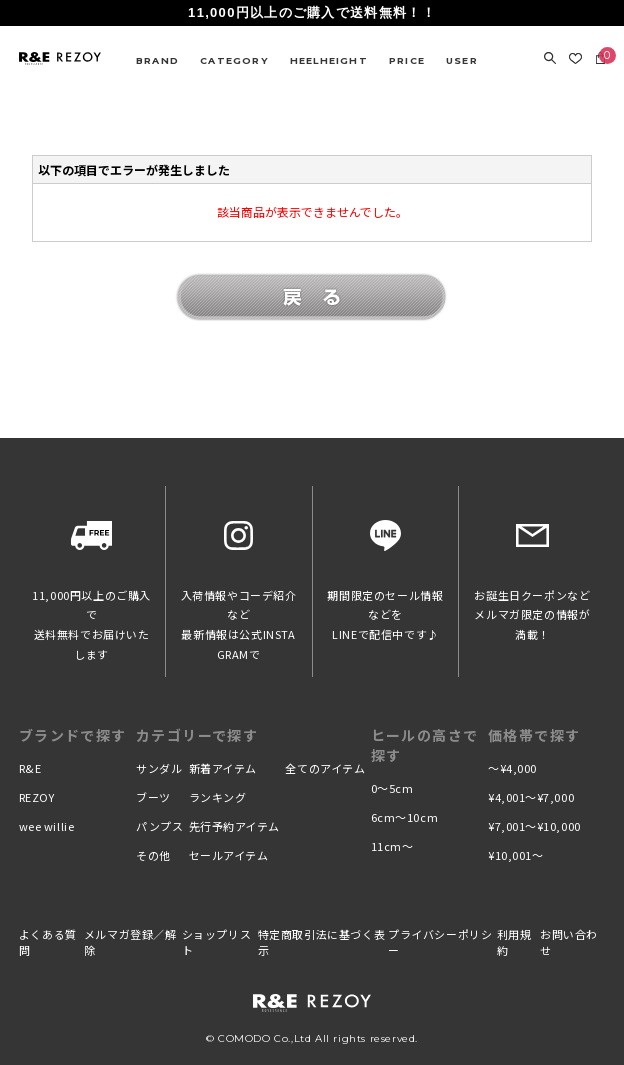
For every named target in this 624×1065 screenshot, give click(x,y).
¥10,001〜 (515, 855)
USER (462, 60)
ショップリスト (217, 942)
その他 (153, 855)
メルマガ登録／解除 (130, 942)
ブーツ (153, 797)
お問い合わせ (569, 942)
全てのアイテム (325, 768)
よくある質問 (48, 942)
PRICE (407, 60)
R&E (30, 768)
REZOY (37, 797)
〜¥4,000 (512, 768)
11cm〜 (392, 846)
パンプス (159, 826)
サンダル (159, 768)
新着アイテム (223, 768)
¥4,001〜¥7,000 (531, 797)
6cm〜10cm (404, 817)
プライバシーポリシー (440, 942)
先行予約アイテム (234, 826)
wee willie (47, 826)
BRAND (157, 60)
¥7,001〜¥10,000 (534, 826)
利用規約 (514, 942)
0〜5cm (392, 788)
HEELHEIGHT (329, 60)
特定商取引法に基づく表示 (322, 942)
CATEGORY (234, 60)
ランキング (218, 797)
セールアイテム (229, 855)
